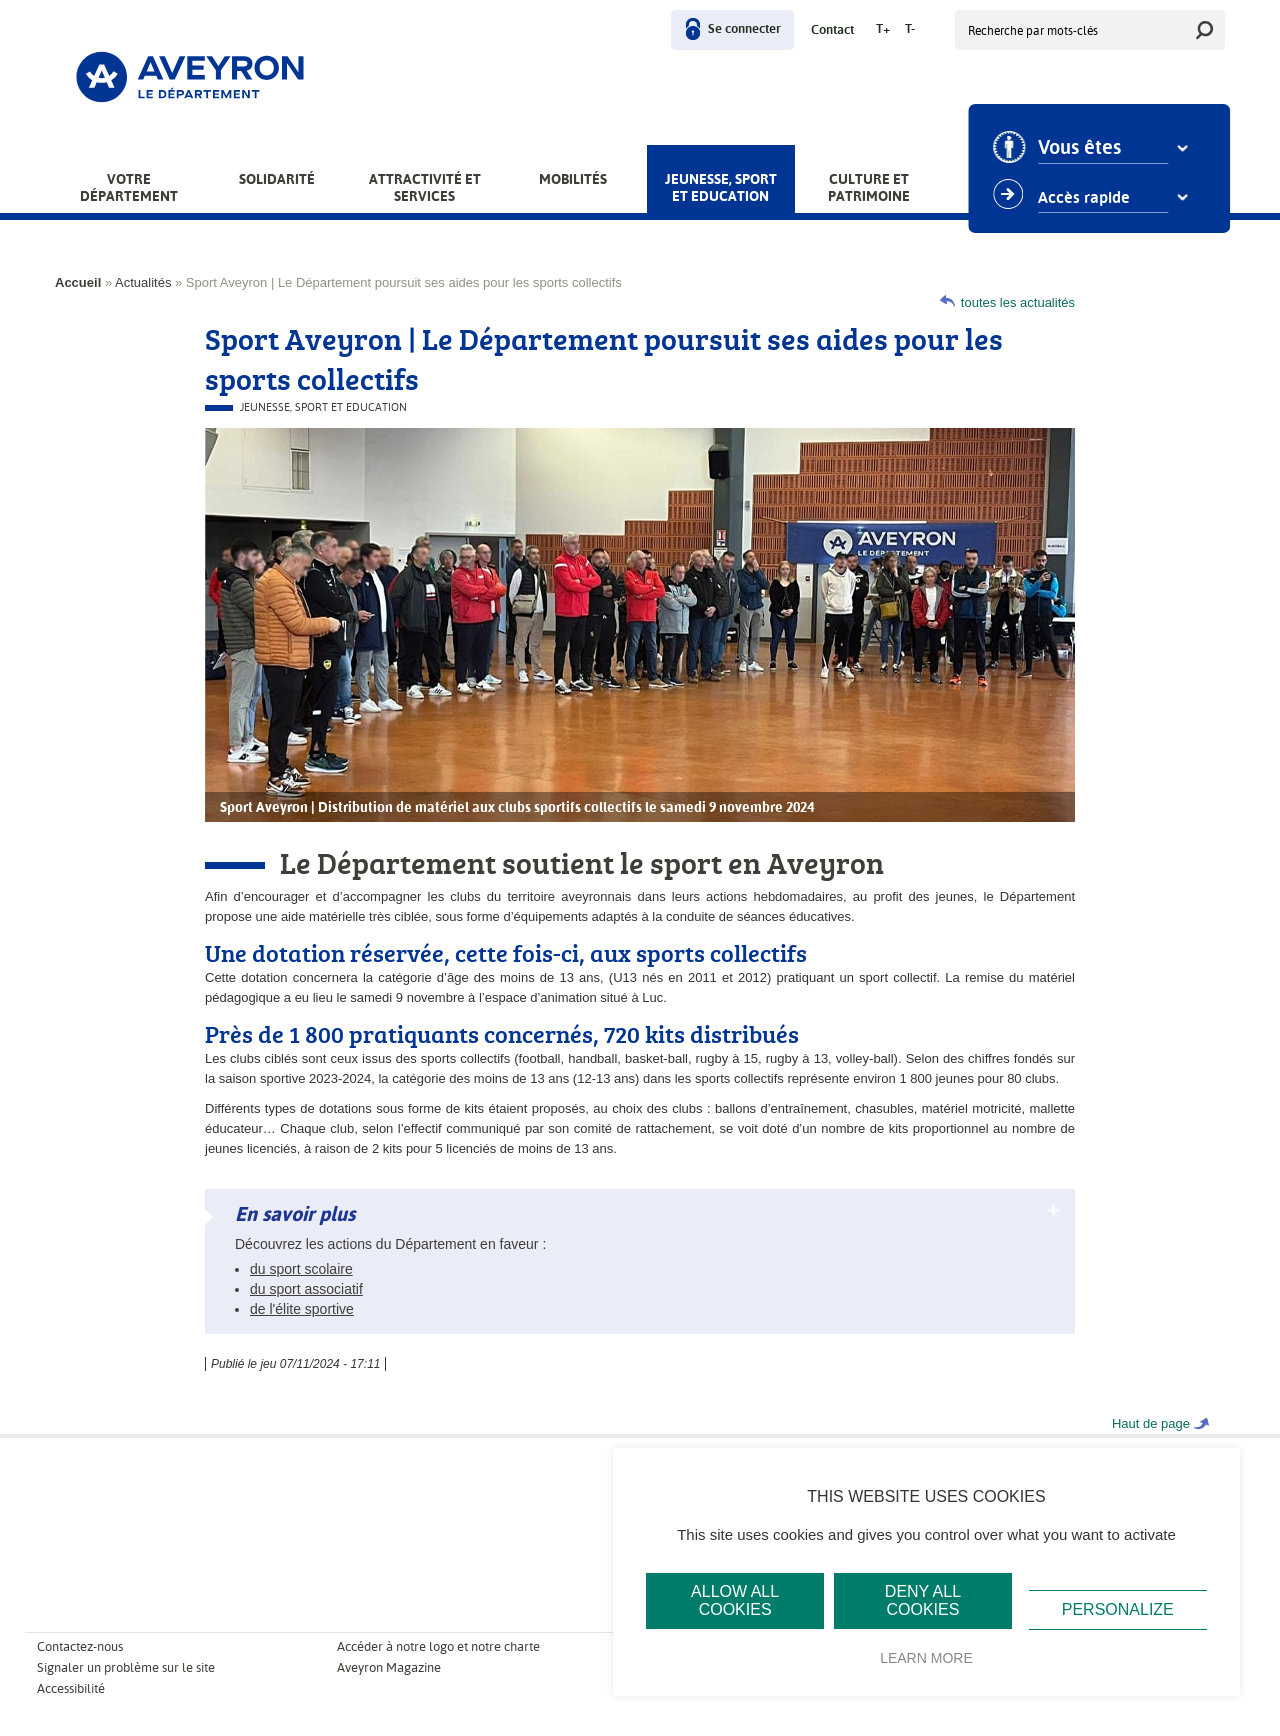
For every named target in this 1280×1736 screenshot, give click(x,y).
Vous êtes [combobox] (1087, 148)
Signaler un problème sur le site (126, 1667)
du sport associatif (306, 1289)
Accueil (78, 282)
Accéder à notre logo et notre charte (438, 1646)
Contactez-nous (80, 1646)
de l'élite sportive (302, 1309)
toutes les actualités (1018, 302)
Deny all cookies (923, 1600)
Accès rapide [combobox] (1092, 198)
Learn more (926, 1658)
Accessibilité (71, 1688)
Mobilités (573, 179)
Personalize (1118, 1609)
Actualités (143, 282)
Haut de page (1151, 1423)
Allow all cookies (735, 1600)
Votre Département (129, 187)
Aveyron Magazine (389, 1667)
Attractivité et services (425, 187)
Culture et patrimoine (869, 187)
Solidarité (277, 179)
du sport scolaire (301, 1269)
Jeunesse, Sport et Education (721, 187)
